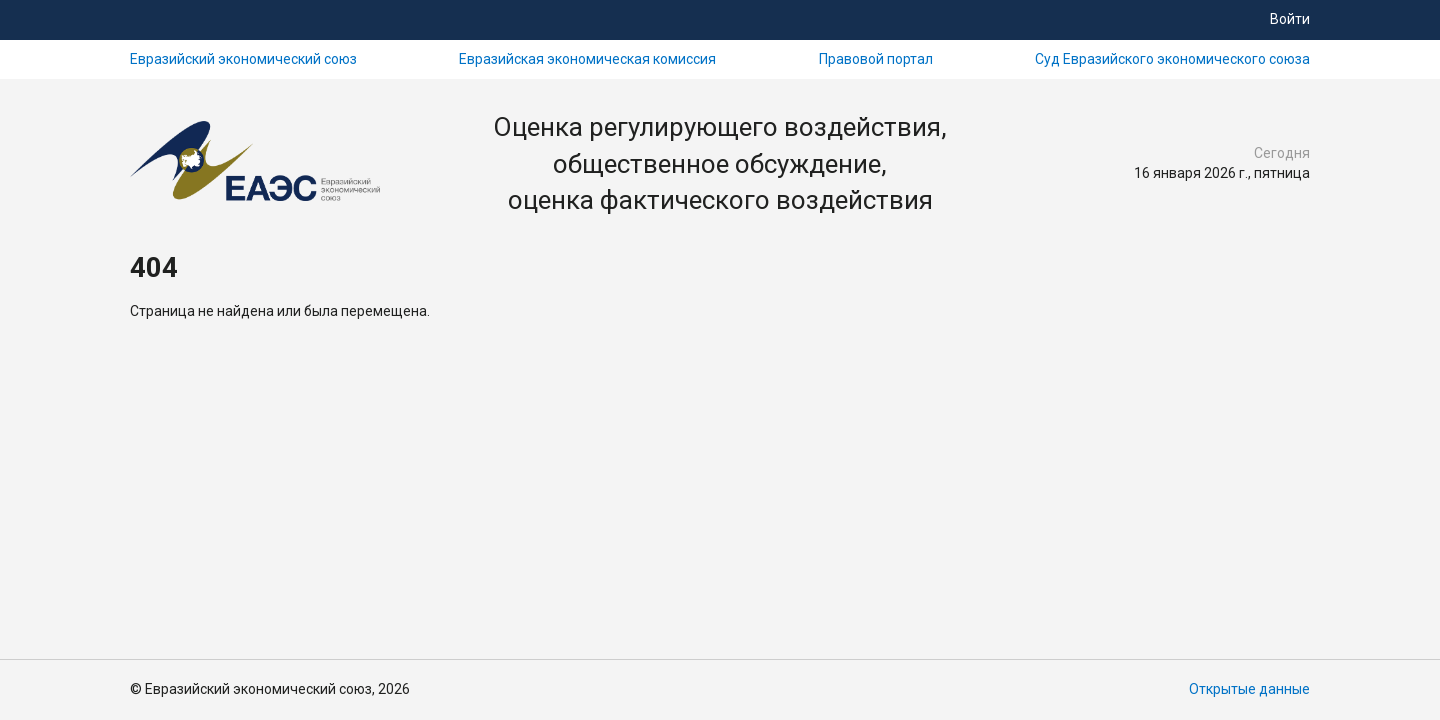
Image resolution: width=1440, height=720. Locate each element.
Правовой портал (876, 59)
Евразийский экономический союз (243, 59)
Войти (1290, 19)
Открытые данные (1249, 689)
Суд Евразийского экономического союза (1172, 59)
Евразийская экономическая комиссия (587, 59)
